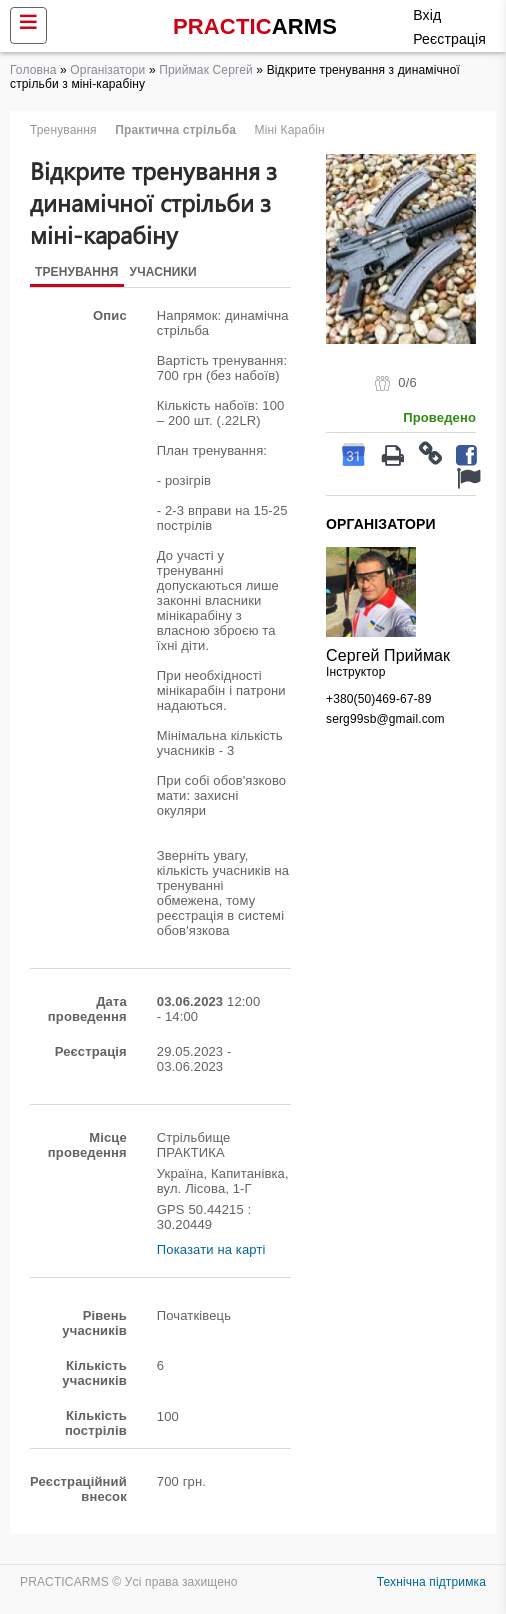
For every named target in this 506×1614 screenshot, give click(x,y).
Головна (33, 70)
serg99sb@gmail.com (385, 719)
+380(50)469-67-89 (378, 699)
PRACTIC (255, 26)
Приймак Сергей (206, 70)
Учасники (163, 272)
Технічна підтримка (431, 1582)
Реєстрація (449, 39)
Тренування (77, 272)
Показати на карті (211, 1249)
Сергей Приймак (388, 655)
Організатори (107, 70)
